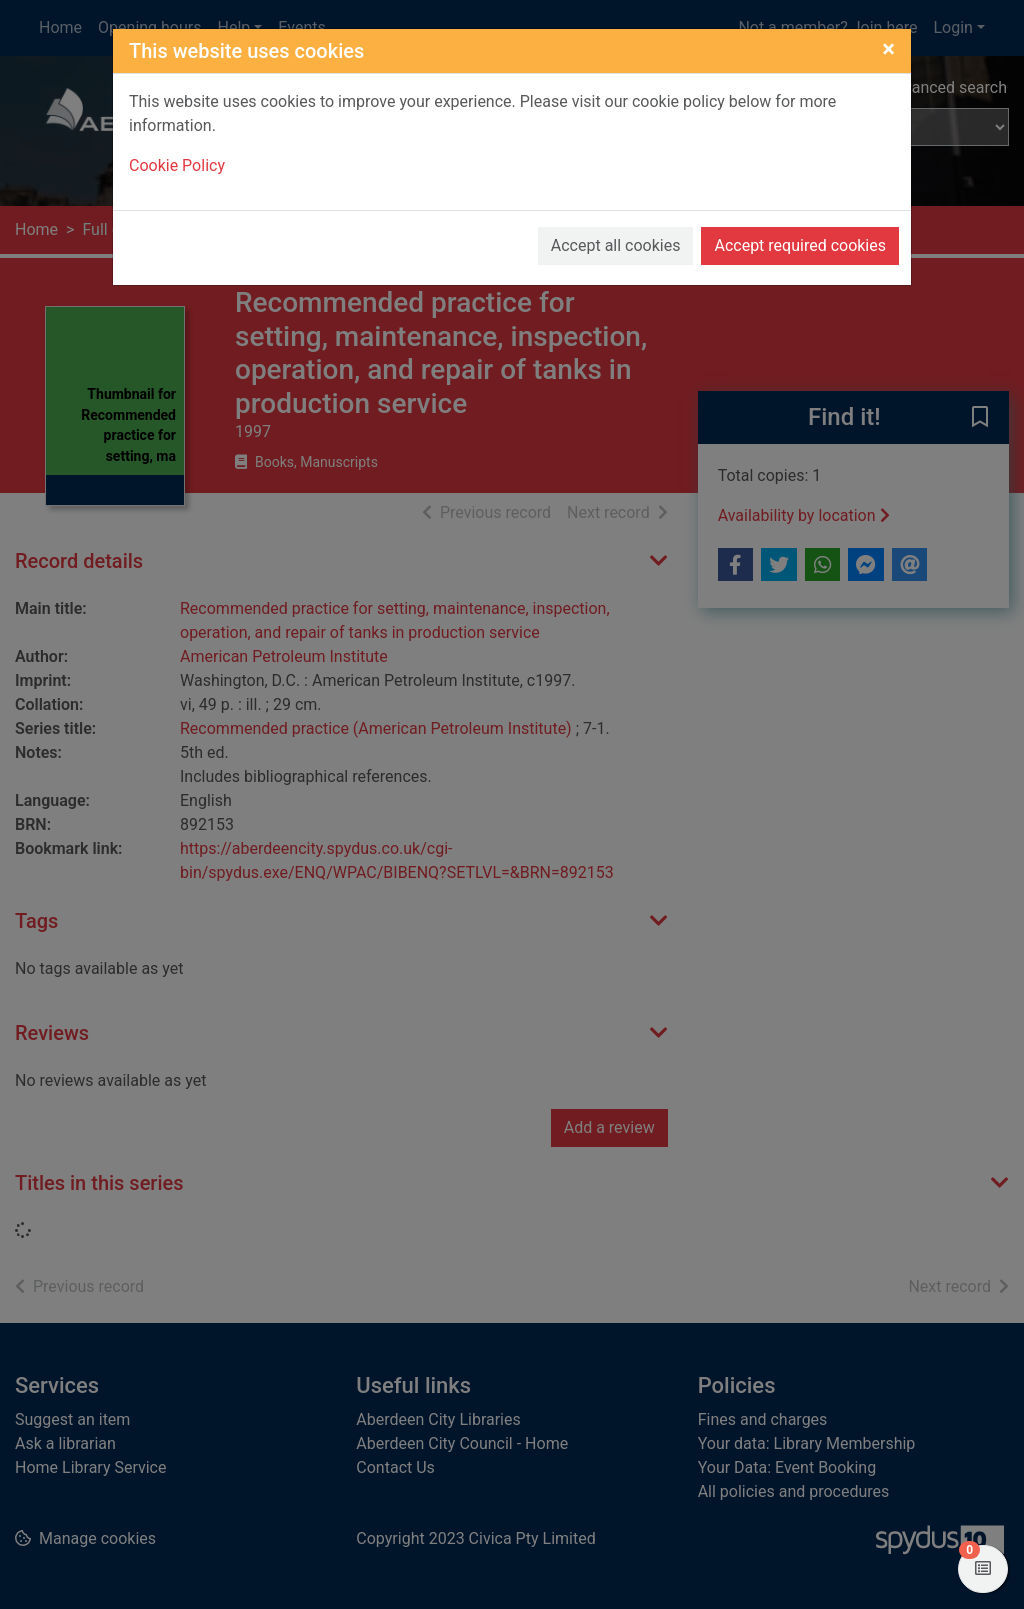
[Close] (888, 49)
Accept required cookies (800, 245)
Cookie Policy (177, 165)
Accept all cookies (616, 245)
